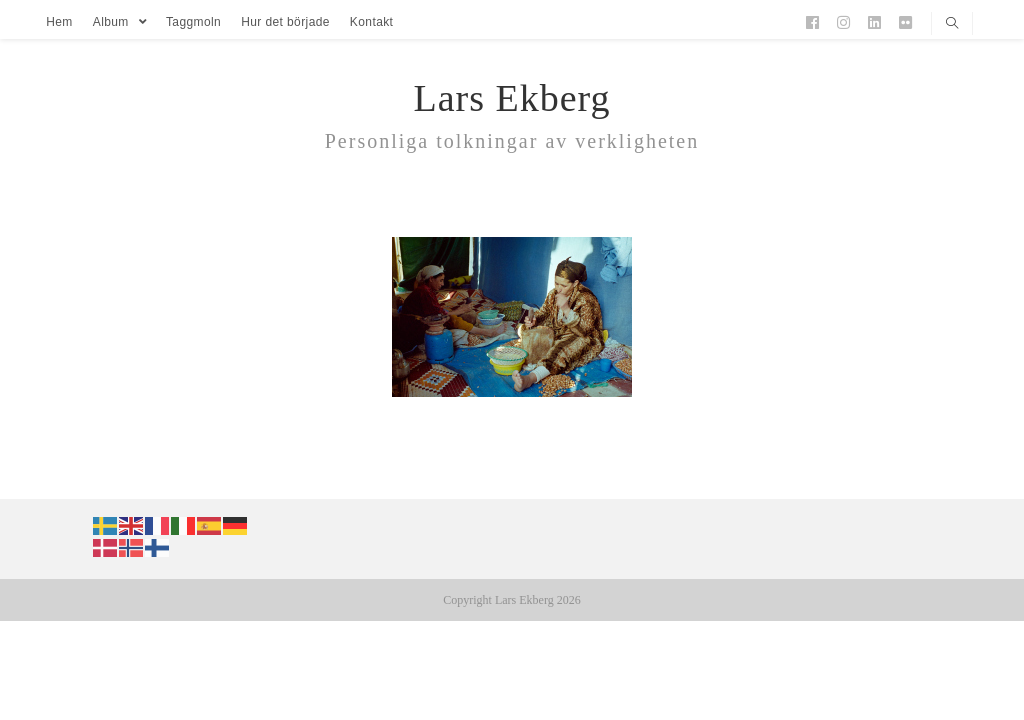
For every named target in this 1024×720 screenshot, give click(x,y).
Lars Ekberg (511, 98)
